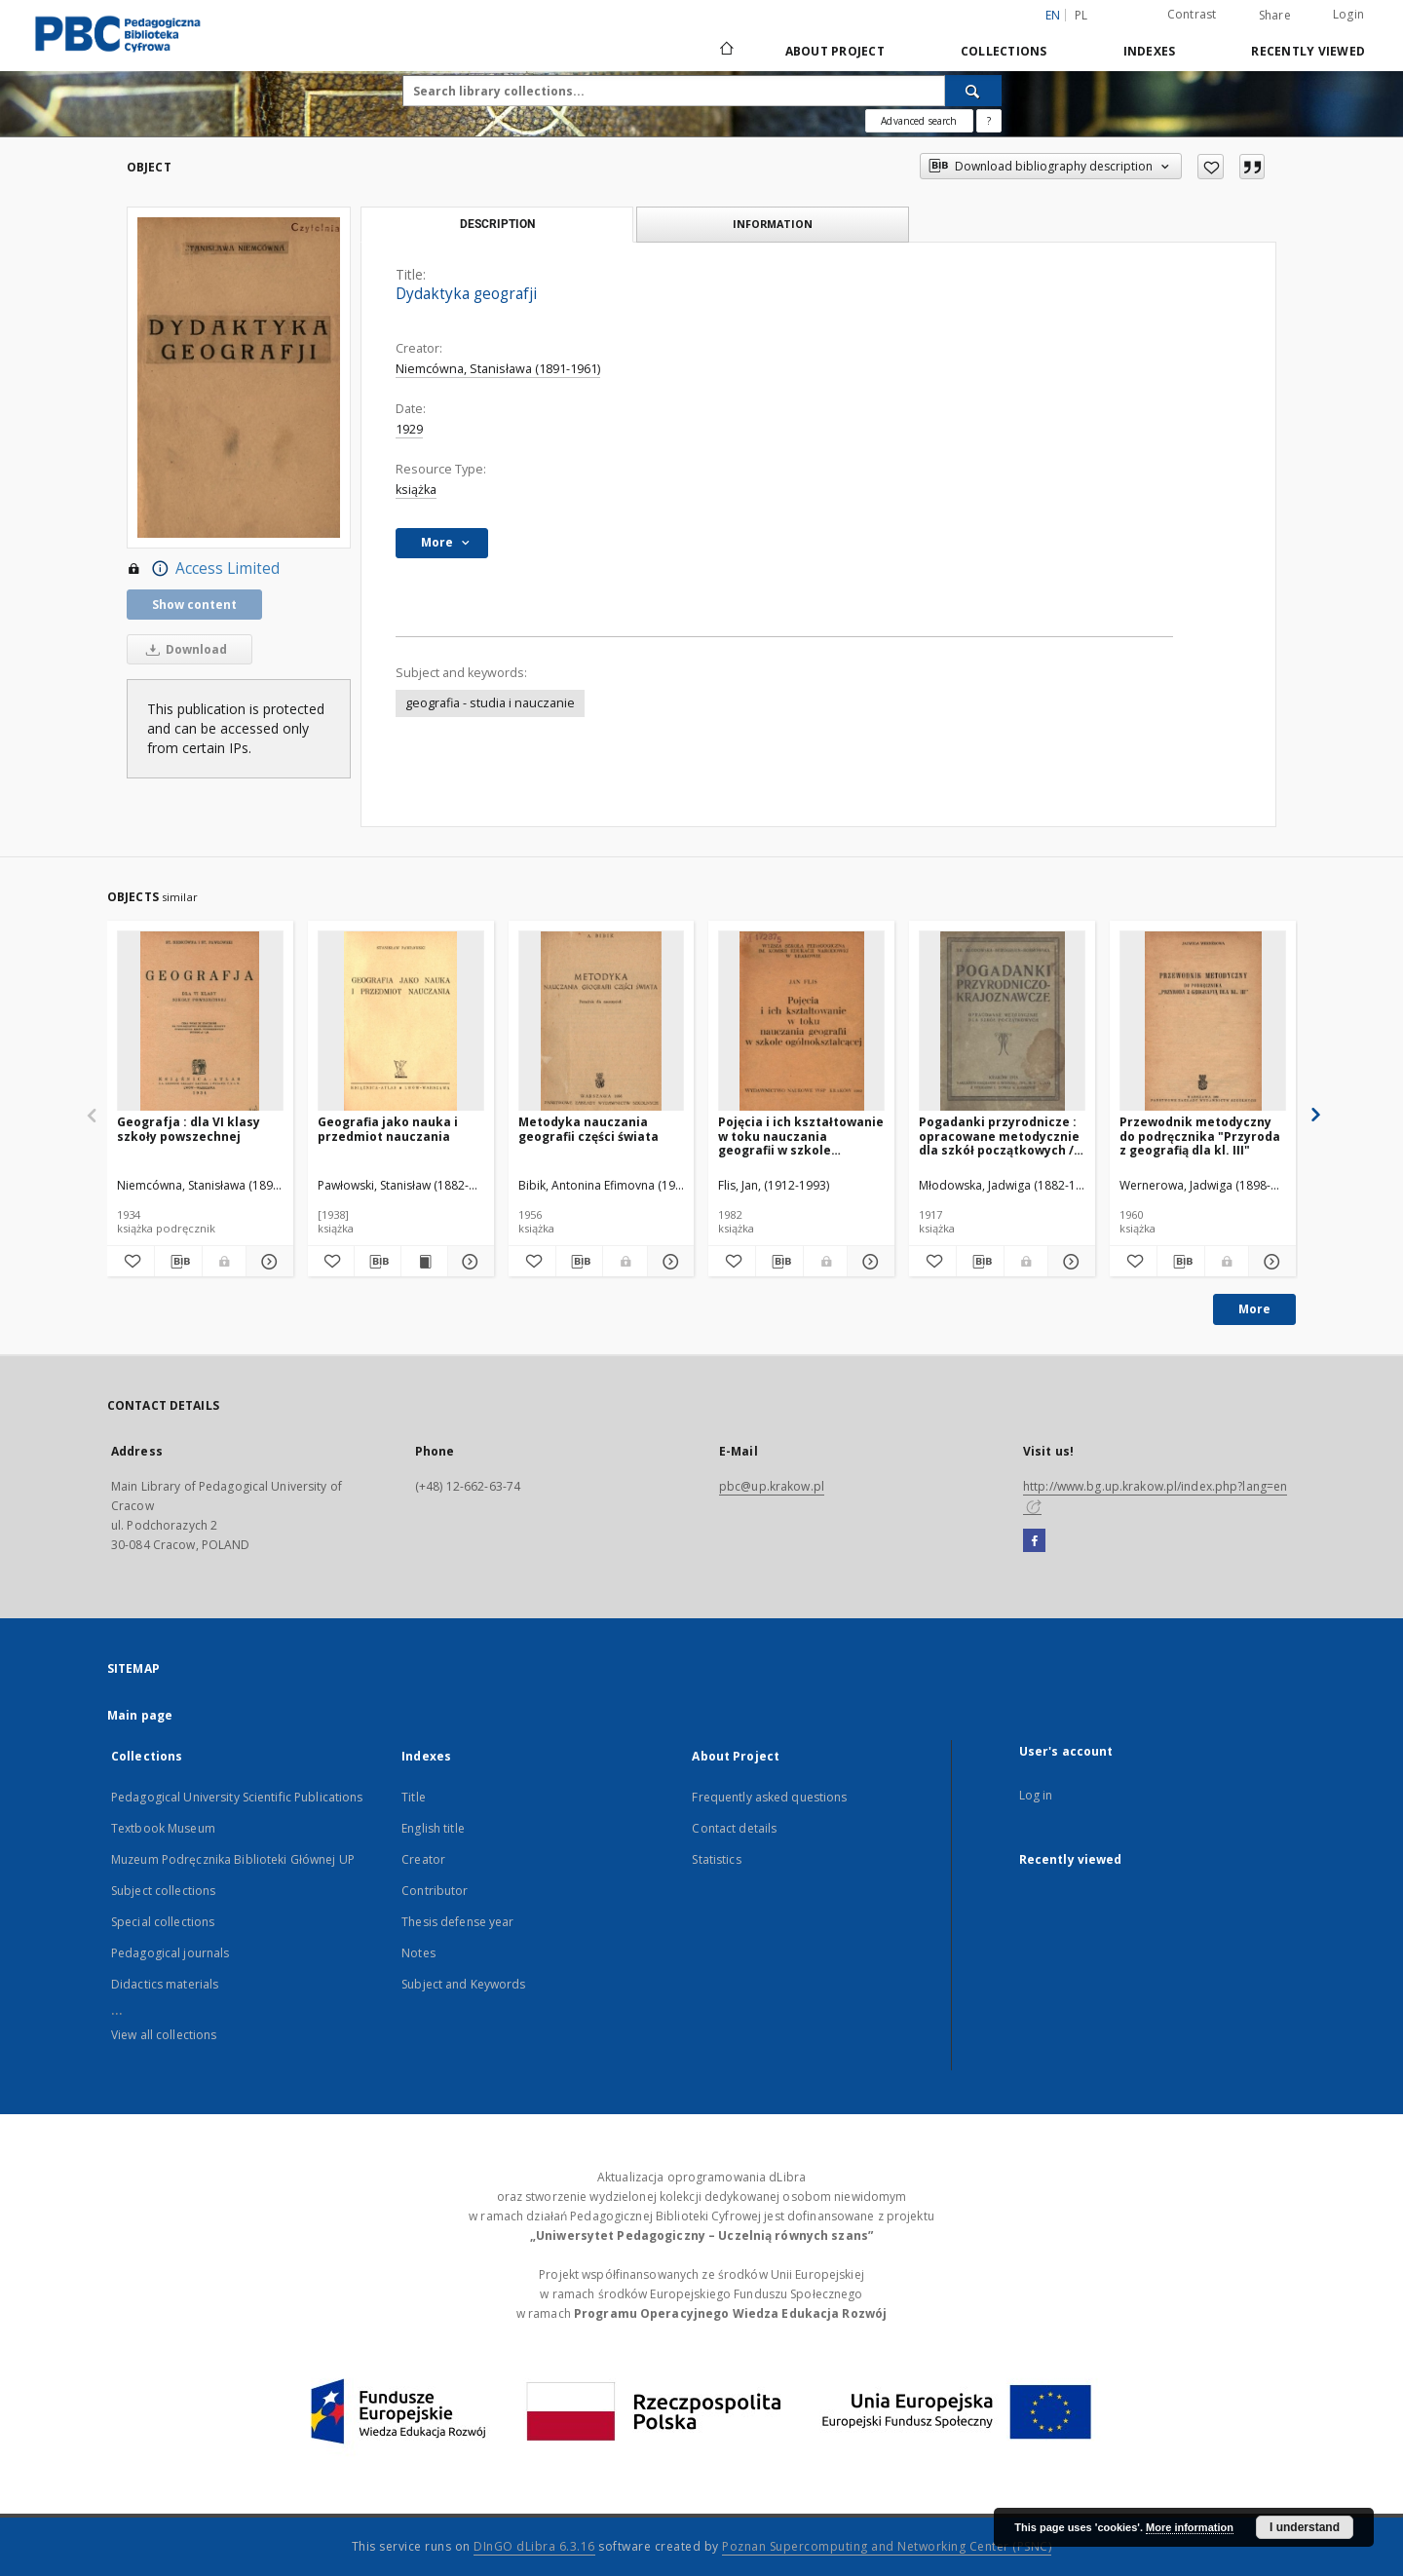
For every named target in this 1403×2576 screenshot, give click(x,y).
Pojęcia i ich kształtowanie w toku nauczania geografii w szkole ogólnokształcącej (801, 1135)
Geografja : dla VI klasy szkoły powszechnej (188, 1129)
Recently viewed (1308, 51)
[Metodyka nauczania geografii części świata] (601, 1021)
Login (1348, 14)
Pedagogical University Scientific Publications (237, 1797)
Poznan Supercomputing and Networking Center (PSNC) (886, 2546)
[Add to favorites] (1210, 166)
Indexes (1149, 51)
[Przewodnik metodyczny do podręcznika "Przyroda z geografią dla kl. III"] (1202, 1021)
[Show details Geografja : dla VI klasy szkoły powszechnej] (267, 1261)
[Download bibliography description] (178, 1261)
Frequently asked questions (769, 1797)
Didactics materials (164, 1984)
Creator (423, 1859)
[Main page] (725, 50)
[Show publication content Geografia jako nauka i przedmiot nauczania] (424, 1261)
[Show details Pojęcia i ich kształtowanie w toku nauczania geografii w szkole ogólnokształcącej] (868, 1261)
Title (413, 1797)
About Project (835, 51)
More (1254, 1309)
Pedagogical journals (170, 1953)
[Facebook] (1034, 1541)
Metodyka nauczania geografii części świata (588, 1129)
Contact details (734, 1828)
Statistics (716, 1859)
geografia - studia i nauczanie (490, 703)
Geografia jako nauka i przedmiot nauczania (388, 1129)
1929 (409, 429)
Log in (1036, 1795)
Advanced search (919, 121)
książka (416, 489)
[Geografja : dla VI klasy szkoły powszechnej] (200, 1021)
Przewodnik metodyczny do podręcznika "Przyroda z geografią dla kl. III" (1199, 1135)
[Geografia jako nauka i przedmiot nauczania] (401, 1021)
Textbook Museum (163, 1828)
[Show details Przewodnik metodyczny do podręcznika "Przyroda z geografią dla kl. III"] (1269, 1261)
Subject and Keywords (463, 1984)
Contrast (1192, 14)
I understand (1305, 2527)
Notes (418, 1953)
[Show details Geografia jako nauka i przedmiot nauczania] (468, 1261)
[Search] (973, 90)
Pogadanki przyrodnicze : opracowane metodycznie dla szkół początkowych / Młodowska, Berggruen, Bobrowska (999, 1135)
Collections (1004, 51)
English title (433, 1828)
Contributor (434, 1890)
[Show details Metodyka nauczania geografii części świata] (668, 1261)
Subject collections (163, 1890)
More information (1189, 2527)
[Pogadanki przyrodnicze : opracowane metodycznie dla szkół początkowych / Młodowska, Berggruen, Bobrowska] (1002, 1021)
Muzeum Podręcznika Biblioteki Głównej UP (233, 1859)
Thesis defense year (457, 1921)
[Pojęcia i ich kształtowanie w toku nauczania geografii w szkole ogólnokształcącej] (801, 1021)
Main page (139, 1715)
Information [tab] (773, 223)
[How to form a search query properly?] (989, 121)
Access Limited (203, 569)
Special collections (162, 1921)
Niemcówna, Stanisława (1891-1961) (498, 368)
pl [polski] (1081, 15)
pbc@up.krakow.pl (771, 1486)
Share (1275, 15)
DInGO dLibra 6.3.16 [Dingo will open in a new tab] (534, 2546)
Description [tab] (497, 224)
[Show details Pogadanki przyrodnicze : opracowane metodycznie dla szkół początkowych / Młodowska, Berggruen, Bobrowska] (1068, 1261)
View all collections (163, 2035)
